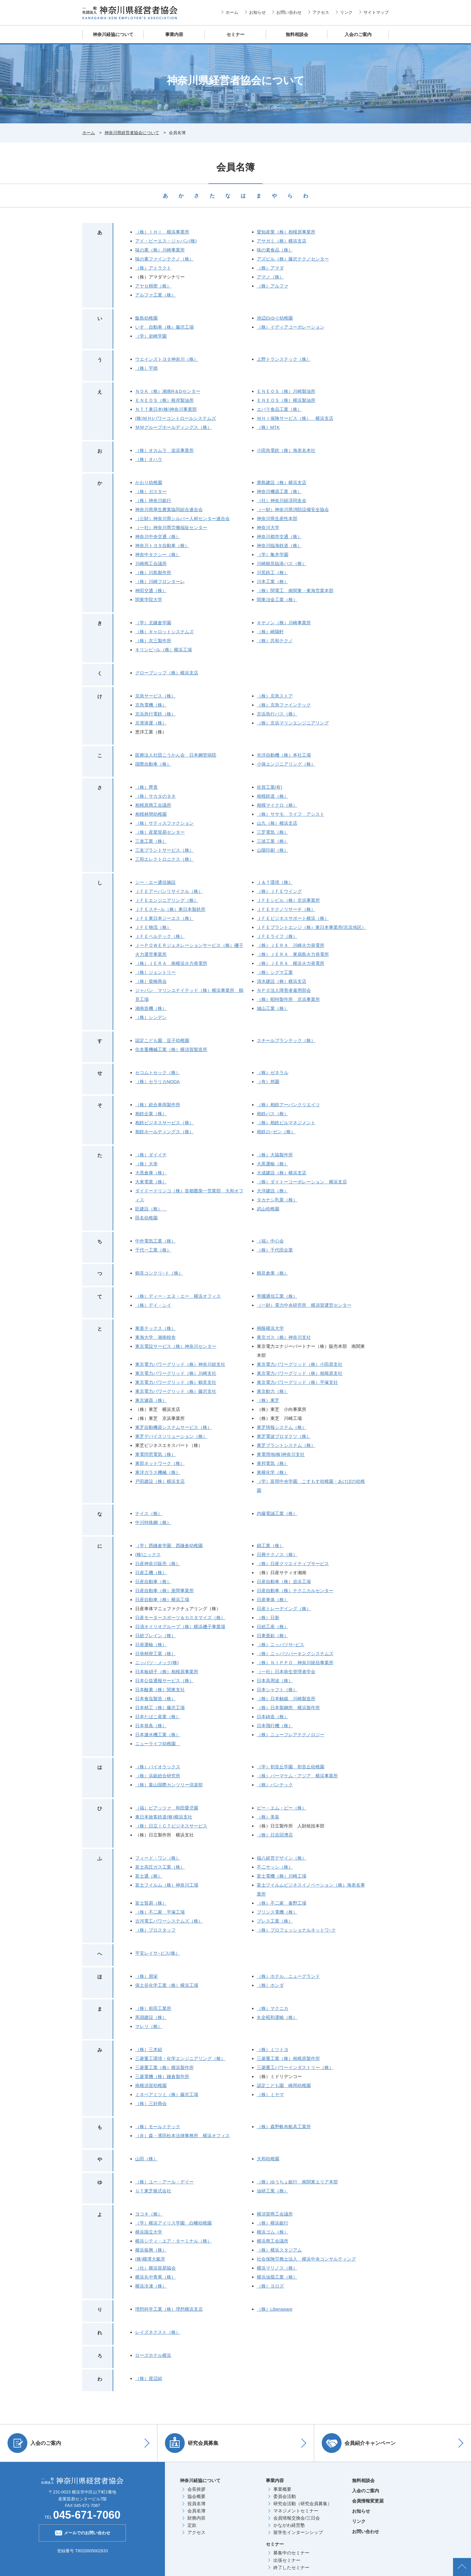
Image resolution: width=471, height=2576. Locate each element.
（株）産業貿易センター (160, 832)
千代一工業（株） (153, 1249)
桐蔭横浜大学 (270, 1328)
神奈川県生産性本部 (277, 518)
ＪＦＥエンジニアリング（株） (166, 900)
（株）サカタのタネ (155, 796)
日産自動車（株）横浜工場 (162, 1599)
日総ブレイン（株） (155, 1635)
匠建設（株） (151, 1208)
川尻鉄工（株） (272, 572)
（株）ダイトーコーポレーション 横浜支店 (302, 1181)
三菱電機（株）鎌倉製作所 (162, 2076)
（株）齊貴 (146, 787)
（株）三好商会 (151, 2103)
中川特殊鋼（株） (153, 1522)
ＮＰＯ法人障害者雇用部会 (284, 990)
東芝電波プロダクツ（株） (284, 1436)
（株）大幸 (146, 1163)
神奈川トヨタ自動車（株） (162, 545)
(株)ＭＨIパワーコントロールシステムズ (175, 418)
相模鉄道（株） (272, 796)
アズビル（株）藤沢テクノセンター (293, 258)
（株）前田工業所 (153, 2008)
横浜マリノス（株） (277, 2267)
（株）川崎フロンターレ (160, 581)
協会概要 (196, 2496)
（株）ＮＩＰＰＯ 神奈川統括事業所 (295, 1662)
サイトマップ (376, 12)
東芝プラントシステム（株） (286, 1445)
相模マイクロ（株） (277, 805)
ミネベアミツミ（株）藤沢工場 (166, 2094)
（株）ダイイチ (151, 1154)
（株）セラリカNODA (157, 1081)
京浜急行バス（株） (277, 713)
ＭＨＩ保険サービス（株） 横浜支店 (295, 418)
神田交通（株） (151, 590)
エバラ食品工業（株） (279, 409)
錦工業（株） (270, 1545)
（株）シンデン (151, 1017)
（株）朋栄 (146, 1976)
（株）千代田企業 (275, 1249)
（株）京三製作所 (153, 640)
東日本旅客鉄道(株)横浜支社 (163, 1816)
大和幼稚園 (268, 2158)
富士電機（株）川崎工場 (281, 1876)
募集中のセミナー (291, 2552)
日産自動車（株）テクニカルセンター (295, 1590)
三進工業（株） (151, 841)
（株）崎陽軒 (270, 631)
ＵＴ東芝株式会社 (153, 2190)
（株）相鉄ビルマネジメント (286, 1122)
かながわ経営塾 (289, 2525)
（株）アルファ (272, 285)
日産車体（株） (272, 1599)
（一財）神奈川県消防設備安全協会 (293, 509)
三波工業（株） (272, 841)
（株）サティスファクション (164, 823)
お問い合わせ (289, 12)
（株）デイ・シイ (153, 1305)
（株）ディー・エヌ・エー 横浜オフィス (178, 1296)
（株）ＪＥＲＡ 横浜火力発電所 (290, 963)
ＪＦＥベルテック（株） (160, 936)
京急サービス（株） (155, 695)
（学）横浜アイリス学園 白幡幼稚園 (173, 2222)
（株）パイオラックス (157, 1766)
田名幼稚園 (146, 1217)
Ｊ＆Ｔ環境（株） (275, 882)
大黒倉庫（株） (151, 1172)
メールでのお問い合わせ (82, 2532)
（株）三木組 (148, 2049)
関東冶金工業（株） (277, 599)
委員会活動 (284, 2496)
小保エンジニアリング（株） (286, 764)
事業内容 (174, 34)
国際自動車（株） (153, 764)
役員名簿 (196, 2503)
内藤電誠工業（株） (277, 1513)
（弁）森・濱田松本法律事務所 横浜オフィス (182, 2135)
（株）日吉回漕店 (275, 1834)
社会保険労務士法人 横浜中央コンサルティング (306, 2258)
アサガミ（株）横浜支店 (281, 240)
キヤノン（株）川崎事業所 (284, 622)
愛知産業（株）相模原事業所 (286, 231)
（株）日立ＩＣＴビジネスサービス (171, 1825)
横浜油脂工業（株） (277, 2276)
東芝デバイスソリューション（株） (171, 1436)
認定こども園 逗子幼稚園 (162, 1040)
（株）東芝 (268, 1400)
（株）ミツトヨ (272, 2049)
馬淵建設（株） (151, 2017)
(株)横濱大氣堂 (150, 2258)
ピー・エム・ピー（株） (281, 1807)
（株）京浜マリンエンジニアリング (293, 722)
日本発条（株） (151, 1725)
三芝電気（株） (272, 832)
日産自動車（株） (153, 1581)
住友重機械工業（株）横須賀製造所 (171, 1049)
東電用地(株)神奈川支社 (281, 1454)
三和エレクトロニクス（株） (164, 859)
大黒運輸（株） (272, 1163)
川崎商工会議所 (151, 563)
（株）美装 (268, 1816)
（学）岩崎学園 (151, 336)
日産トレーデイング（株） (284, 1608)
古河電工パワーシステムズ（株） (169, 1921)
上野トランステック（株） (284, 359)
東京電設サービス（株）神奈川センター (175, 1346)
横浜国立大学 (148, 2231)
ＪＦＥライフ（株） (277, 936)
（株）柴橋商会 (151, 981)
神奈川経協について (113, 34)
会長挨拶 (196, 2489)
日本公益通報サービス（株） (164, 1680)
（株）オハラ (148, 459)
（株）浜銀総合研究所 (157, 1775)
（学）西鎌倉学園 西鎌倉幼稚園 (169, 1545)
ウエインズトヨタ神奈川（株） (166, 359)
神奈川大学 (268, 527)
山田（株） (146, 2158)
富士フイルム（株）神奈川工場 (166, 1885)
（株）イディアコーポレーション (290, 327)
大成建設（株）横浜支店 (281, 1172)
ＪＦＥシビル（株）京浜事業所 (288, 900)
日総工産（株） (272, 1626)
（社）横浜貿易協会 (155, 2267)
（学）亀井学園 (272, 554)
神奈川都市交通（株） (279, 536)
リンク (346, 12)
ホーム (232, 12)
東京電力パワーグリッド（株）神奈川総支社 (180, 1364)
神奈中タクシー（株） (157, 554)
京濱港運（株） (151, 722)
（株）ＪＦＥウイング (279, 891)
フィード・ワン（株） (157, 1857)
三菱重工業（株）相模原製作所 (288, 2058)
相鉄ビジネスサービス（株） (164, 1122)
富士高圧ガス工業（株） (160, 1866)
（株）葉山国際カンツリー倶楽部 (169, 1784)
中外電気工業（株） (155, 1240)
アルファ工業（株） (155, 294)
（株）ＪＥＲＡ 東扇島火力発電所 (293, 954)
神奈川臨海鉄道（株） (279, 545)
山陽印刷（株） (272, 850)
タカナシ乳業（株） (277, 1199)
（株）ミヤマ (270, 2094)
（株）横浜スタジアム (279, 2249)
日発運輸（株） (151, 1644)
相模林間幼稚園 (151, 814)
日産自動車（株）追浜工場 (284, 1581)
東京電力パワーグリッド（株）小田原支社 (299, 1364)
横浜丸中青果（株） (155, 2276)
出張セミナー (286, 2560)
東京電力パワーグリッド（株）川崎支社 (175, 1373)
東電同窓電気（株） (155, 1454)
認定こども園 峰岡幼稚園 (284, 2085)
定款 (191, 2525)
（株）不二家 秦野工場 (281, 1903)
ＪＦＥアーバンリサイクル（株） (169, 891)
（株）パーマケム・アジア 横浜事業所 (297, 1775)
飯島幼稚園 (146, 318)
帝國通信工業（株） (277, 1296)
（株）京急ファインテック (284, 704)
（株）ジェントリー (155, 972)
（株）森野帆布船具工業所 (284, 2126)
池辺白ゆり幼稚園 (275, 318)
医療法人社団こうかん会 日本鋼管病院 (175, 755)
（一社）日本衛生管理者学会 (286, 1671)
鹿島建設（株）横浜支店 (281, 482)
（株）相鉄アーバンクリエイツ (288, 1104)
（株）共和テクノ (275, 640)
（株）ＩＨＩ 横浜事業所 (162, 231)
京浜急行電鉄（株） (155, 713)
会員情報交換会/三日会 (296, 2517)
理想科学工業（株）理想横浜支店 (169, 2309)
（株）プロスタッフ (155, 1930)
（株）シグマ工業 (275, 972)
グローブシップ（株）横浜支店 (166, 672)
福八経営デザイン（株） (281, 1857)
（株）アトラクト (153, 267)
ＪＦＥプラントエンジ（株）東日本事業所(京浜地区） (311, 927)
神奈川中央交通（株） (157, 536)
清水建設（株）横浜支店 (281, 981)
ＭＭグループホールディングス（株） (173, 427)
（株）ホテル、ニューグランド (288, 1976)
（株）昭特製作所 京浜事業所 (288, 999)
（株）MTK (268, 427)
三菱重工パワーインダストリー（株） (295, 2067)
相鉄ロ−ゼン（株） (276, 1131)
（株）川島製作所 (153, 572)
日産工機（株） (151, 1572)
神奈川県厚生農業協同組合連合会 (169, 509)
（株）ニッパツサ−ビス (281, 1644)
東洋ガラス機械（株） (157, 1472)
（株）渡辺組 (148, 2378)
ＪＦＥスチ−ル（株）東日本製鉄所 (170, 909)
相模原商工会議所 (153, 805)
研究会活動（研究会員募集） (302, 2503)
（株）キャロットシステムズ (164, 631)
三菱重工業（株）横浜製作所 (164, 2067)
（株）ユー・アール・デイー (164, 2181)
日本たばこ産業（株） (157, 1716)
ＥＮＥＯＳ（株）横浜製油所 (286, 400)
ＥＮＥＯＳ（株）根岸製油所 (164, 400)
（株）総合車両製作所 (157, 1104)
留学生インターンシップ (298, 2532)
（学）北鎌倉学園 (153, 622)
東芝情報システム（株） (281, 1427)
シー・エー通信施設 (155, 882)
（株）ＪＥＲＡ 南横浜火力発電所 (171, 963)
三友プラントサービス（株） (164, 850)
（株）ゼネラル (272, 1072)
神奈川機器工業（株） (279, 491)
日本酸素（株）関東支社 (160, 1689)
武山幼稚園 (268, 1208)
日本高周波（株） (275, 1680)
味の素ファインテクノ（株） (164, 258)
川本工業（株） (272, 581)
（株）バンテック (275, 1784)
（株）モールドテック (157, 2126)
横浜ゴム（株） (272, 2231)
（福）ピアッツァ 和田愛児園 (166, 1807)
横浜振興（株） (151, 2249)
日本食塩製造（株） (155, 1698)
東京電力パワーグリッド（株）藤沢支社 (175, 1391)
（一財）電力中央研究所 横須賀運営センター (304, 1305)
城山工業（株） (272, 1008)
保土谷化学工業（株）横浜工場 (166, 1985)
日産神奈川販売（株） (157, 1563)
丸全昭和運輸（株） (277, 2017)
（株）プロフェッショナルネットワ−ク (296, 1930)
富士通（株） (148, 1876)
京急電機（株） (151, 704)
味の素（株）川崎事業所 (160, 249)
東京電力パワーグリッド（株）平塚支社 (297, 1382)
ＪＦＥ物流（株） (153, 927)
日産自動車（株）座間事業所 (164, 1590)
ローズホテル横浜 (153, 2355)
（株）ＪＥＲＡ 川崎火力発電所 (290, 945)
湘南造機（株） (151, 1008)
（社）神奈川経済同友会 (281, 500)
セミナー (235, 34)
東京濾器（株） (151, 1400)
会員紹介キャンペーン (359, 2443)
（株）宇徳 (146, 368)
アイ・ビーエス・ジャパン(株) (166, 240)
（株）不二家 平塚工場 (160, 1912)
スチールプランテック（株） (286, 1040)
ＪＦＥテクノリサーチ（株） (286, 909)
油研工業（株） (272, 2190)
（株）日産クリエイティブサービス (293, 1563)
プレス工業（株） (275, 1921)
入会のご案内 (358, 34)
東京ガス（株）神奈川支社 (284, 1337)
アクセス (320, 12)
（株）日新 (268, 1617)
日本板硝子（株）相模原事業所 (166, 1671)
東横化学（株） (272, 1472)
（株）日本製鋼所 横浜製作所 (288, 1707)
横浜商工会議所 (272, 2240)
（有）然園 (268, 1081)
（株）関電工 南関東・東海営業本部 (295, 590)
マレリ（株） (148, 2026)
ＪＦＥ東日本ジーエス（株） (164, 918)
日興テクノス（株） (277, 1554)
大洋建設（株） (272, 1190)
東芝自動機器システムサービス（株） (173, 1427)
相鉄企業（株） (151, 1113)
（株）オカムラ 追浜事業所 (164, 450)
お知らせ (257, 12)
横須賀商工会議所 (275, 2213)
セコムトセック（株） (157, 1072)
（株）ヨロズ (270, 2285)
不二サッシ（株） (275, 1866)
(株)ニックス (148, 1554)
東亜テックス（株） (155, 1328)
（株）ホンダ (270, 1985)
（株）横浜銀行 (272, 2222)
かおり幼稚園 (148, 482)
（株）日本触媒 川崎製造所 (286, 1698)
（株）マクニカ (272, 2008)
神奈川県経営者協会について (132, 132)
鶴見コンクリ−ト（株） (159, 1273)
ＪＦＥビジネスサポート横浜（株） (293, 918)
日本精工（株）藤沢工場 (160, 1707)
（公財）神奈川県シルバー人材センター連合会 (182, 518)
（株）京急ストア (275, 695)
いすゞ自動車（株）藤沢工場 (164, 327)
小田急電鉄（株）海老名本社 (286, 450)
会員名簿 (196, 2510)
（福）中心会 (270, 1240)
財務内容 (196, 2517)
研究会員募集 (191, 2443)
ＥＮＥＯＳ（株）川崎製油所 (286, 391)
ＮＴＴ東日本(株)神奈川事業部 (166, 409)
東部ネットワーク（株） (160, 1463)
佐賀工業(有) (269, 787)
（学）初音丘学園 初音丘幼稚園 (290, 1766)
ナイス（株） (148, 1513)
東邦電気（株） (272, 1463)
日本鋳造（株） (272, 1716)
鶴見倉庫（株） (272, 1273)
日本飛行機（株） (275, 1725)
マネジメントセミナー (295, 2510)
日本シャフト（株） (277, 1689)
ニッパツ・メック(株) (157, 1662)
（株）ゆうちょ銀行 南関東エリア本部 (297, 2181)
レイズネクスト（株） (157, 2332)
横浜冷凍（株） (151, 2285)
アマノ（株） (270, 276)
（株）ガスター (151, 491)
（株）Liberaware (275, 2309)
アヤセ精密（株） (153, 285)
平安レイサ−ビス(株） (157, 1953)
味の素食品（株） (275, 249)
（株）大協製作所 (275, 1154)
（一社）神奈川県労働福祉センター (171, 527)
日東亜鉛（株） (272, 1635)
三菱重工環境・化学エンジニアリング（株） (180, 2058)
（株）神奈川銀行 (153, 500)
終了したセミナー (291, 2567)
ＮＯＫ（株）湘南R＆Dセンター (167, 391)
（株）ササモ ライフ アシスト (290, 814)
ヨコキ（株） (148, 2213)
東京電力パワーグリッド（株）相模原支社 (299, 1373)
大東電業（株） (151, 1181)
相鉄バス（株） (272, 1113)
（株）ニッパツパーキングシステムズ (295, 1653)
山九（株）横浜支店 (277, 823)
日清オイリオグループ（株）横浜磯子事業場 (180, 1626)
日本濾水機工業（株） (157, 1734)
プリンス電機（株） (277, 1912)
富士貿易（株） (151, 1903)
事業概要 (282, 2489)
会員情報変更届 (368, 2500)
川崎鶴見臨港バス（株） (281, 563)
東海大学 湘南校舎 (155, 1337)
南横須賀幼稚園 (151, 2085)
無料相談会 (297, 34)
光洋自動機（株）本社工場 (284, 755)
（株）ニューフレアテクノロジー (290, 1734)
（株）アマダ (270, 267)
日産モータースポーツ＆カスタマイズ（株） (180, 1617)
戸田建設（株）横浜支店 (160, 1481)
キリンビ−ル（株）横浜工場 (163, 649)
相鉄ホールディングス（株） (164, 1131)
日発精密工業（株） (155, 1653)
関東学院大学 (148, 599)
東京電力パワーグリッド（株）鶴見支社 (175, 1382)
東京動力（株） (272, 1391)
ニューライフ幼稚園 (157, 1743)
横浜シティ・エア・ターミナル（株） (173, 2240)
